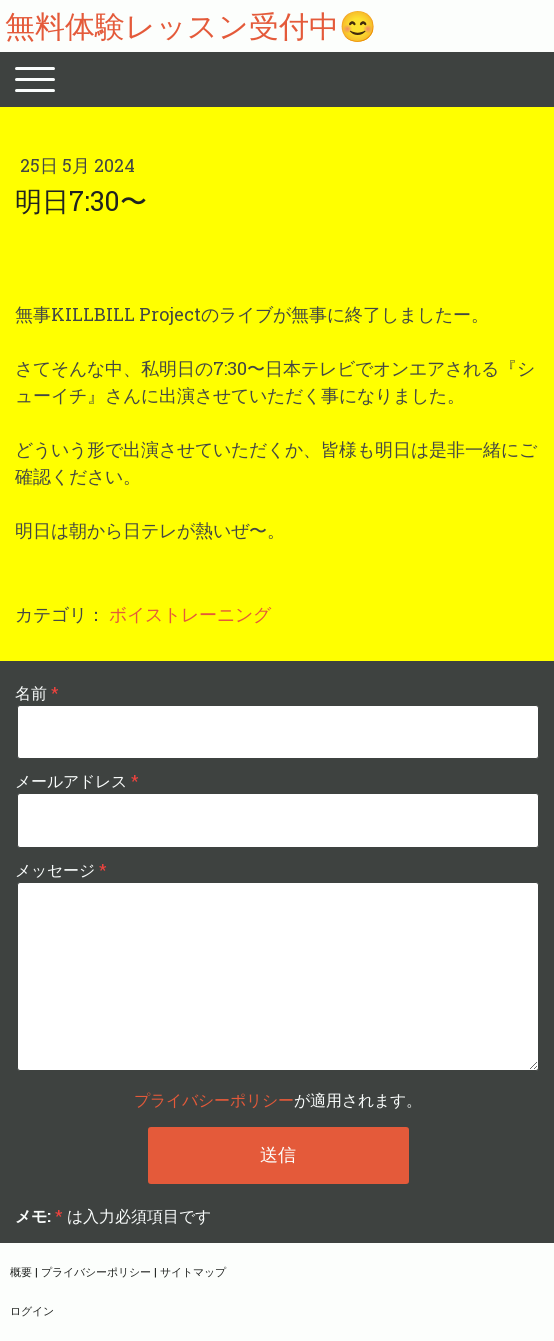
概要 (21, 1271)
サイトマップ (193, 1271)
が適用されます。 (278, 1099)
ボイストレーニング (190, 614)
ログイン (32, 1310)
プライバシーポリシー (214, 1099)
